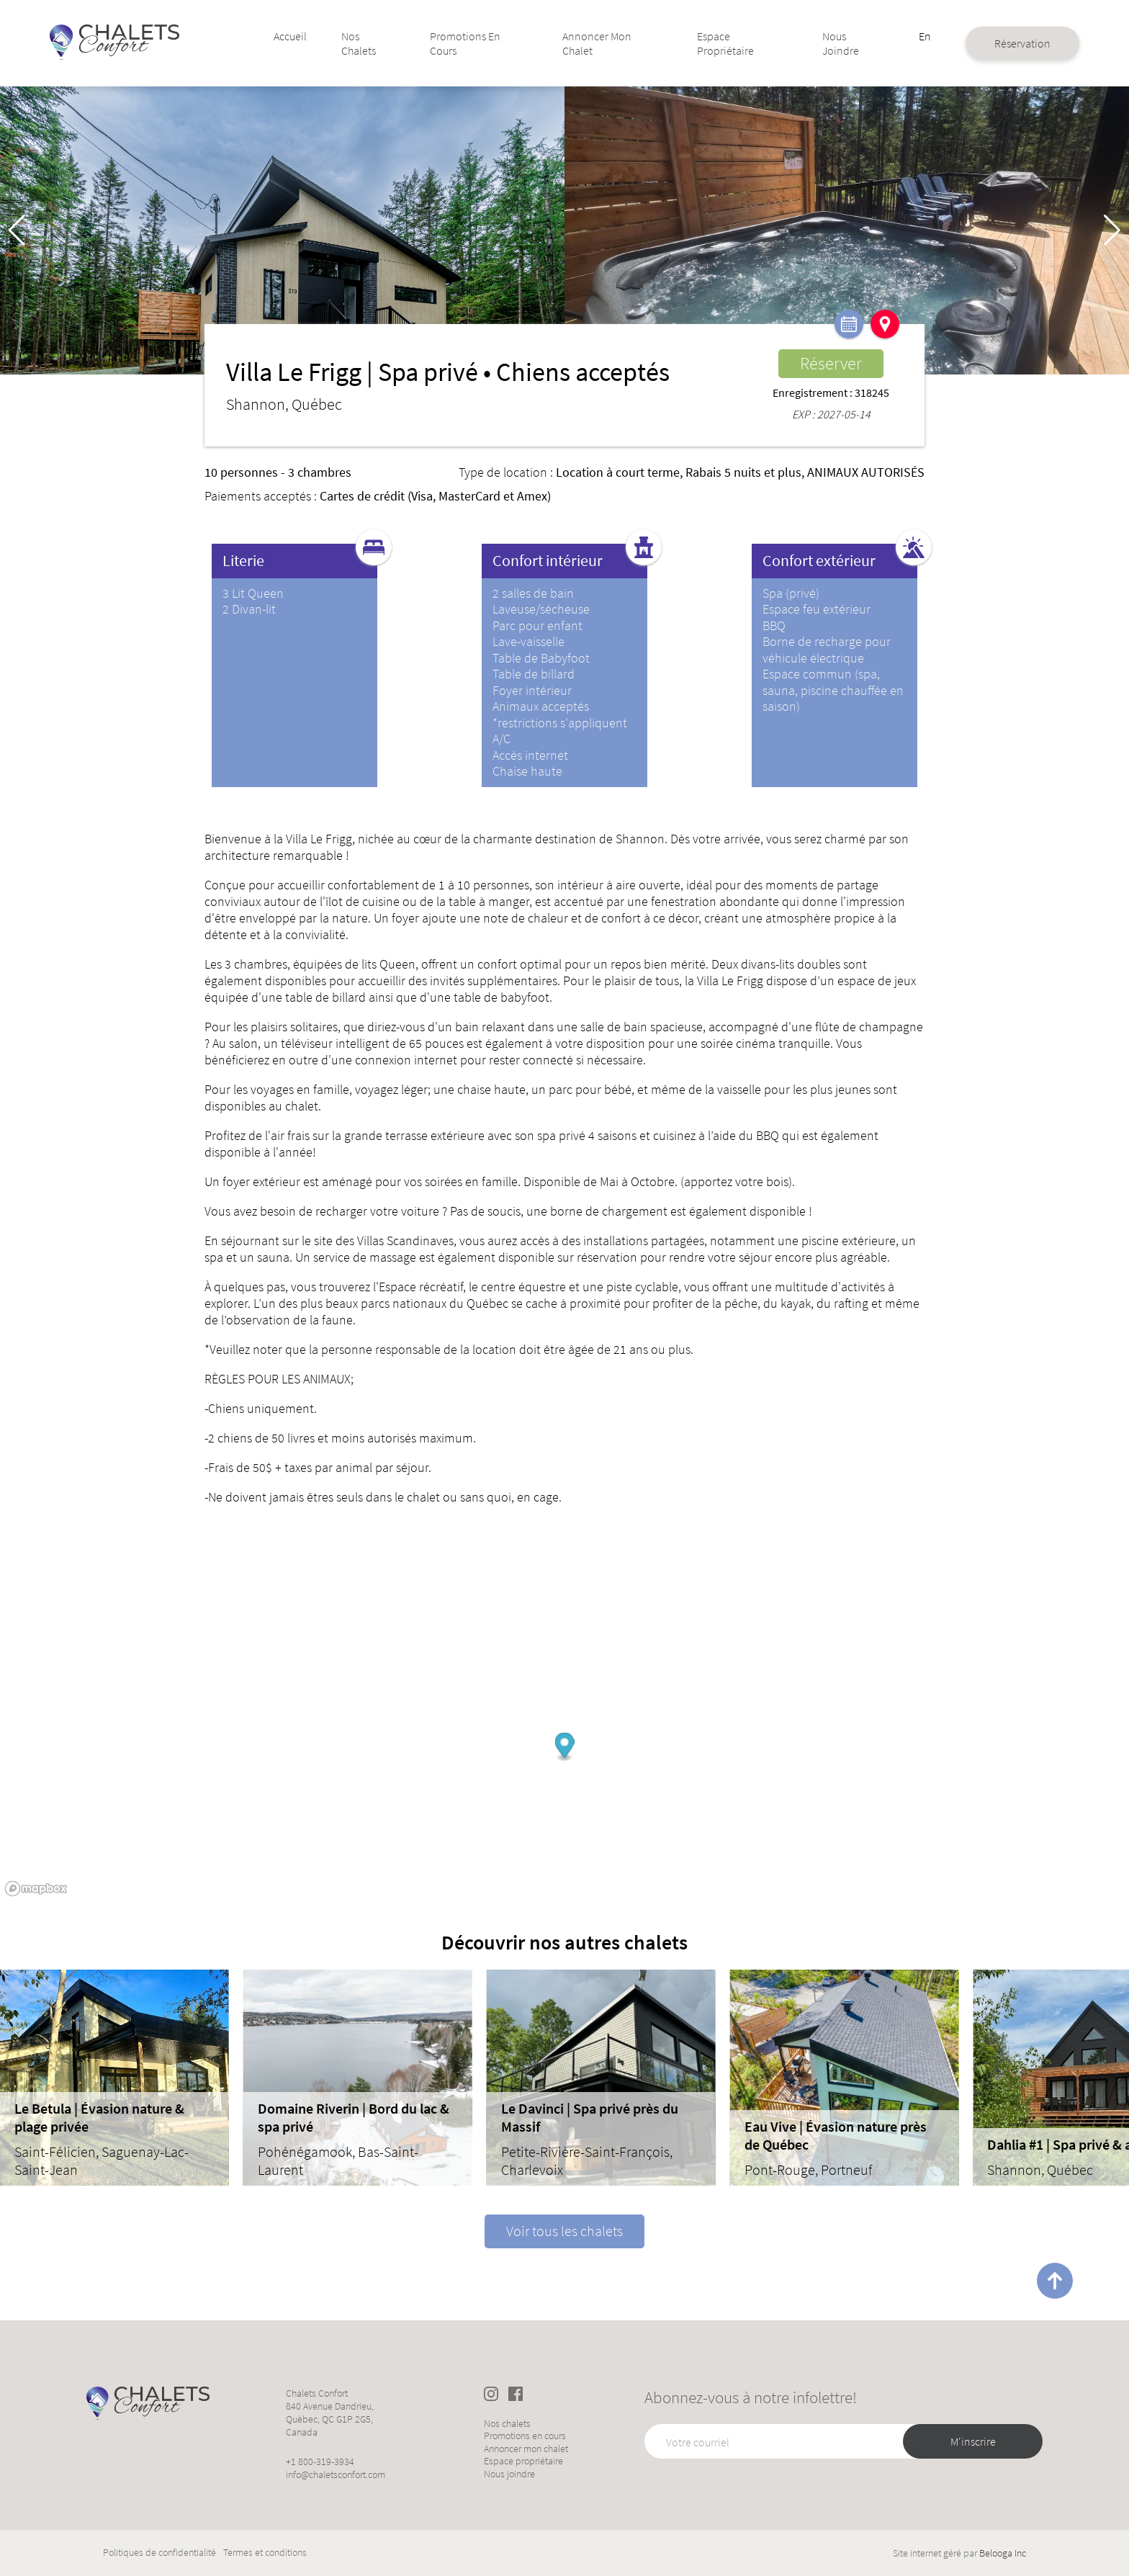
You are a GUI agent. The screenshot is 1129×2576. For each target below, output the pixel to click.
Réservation (1014, 43)
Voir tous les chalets (564, 2231)
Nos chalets (365, 43)
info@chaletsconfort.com (335, 2474)
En (918, 36)
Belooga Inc (1002, 2552)
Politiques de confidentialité (159, 2552)
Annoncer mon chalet (598, 43)
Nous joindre (836, 43)
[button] (1112, 230)
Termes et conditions (265, 2552)
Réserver (831, 363)
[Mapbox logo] (36, 1888)
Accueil (298, 36)
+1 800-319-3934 (320, 2461)
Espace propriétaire (724, 43)
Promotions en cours (470, 43)
